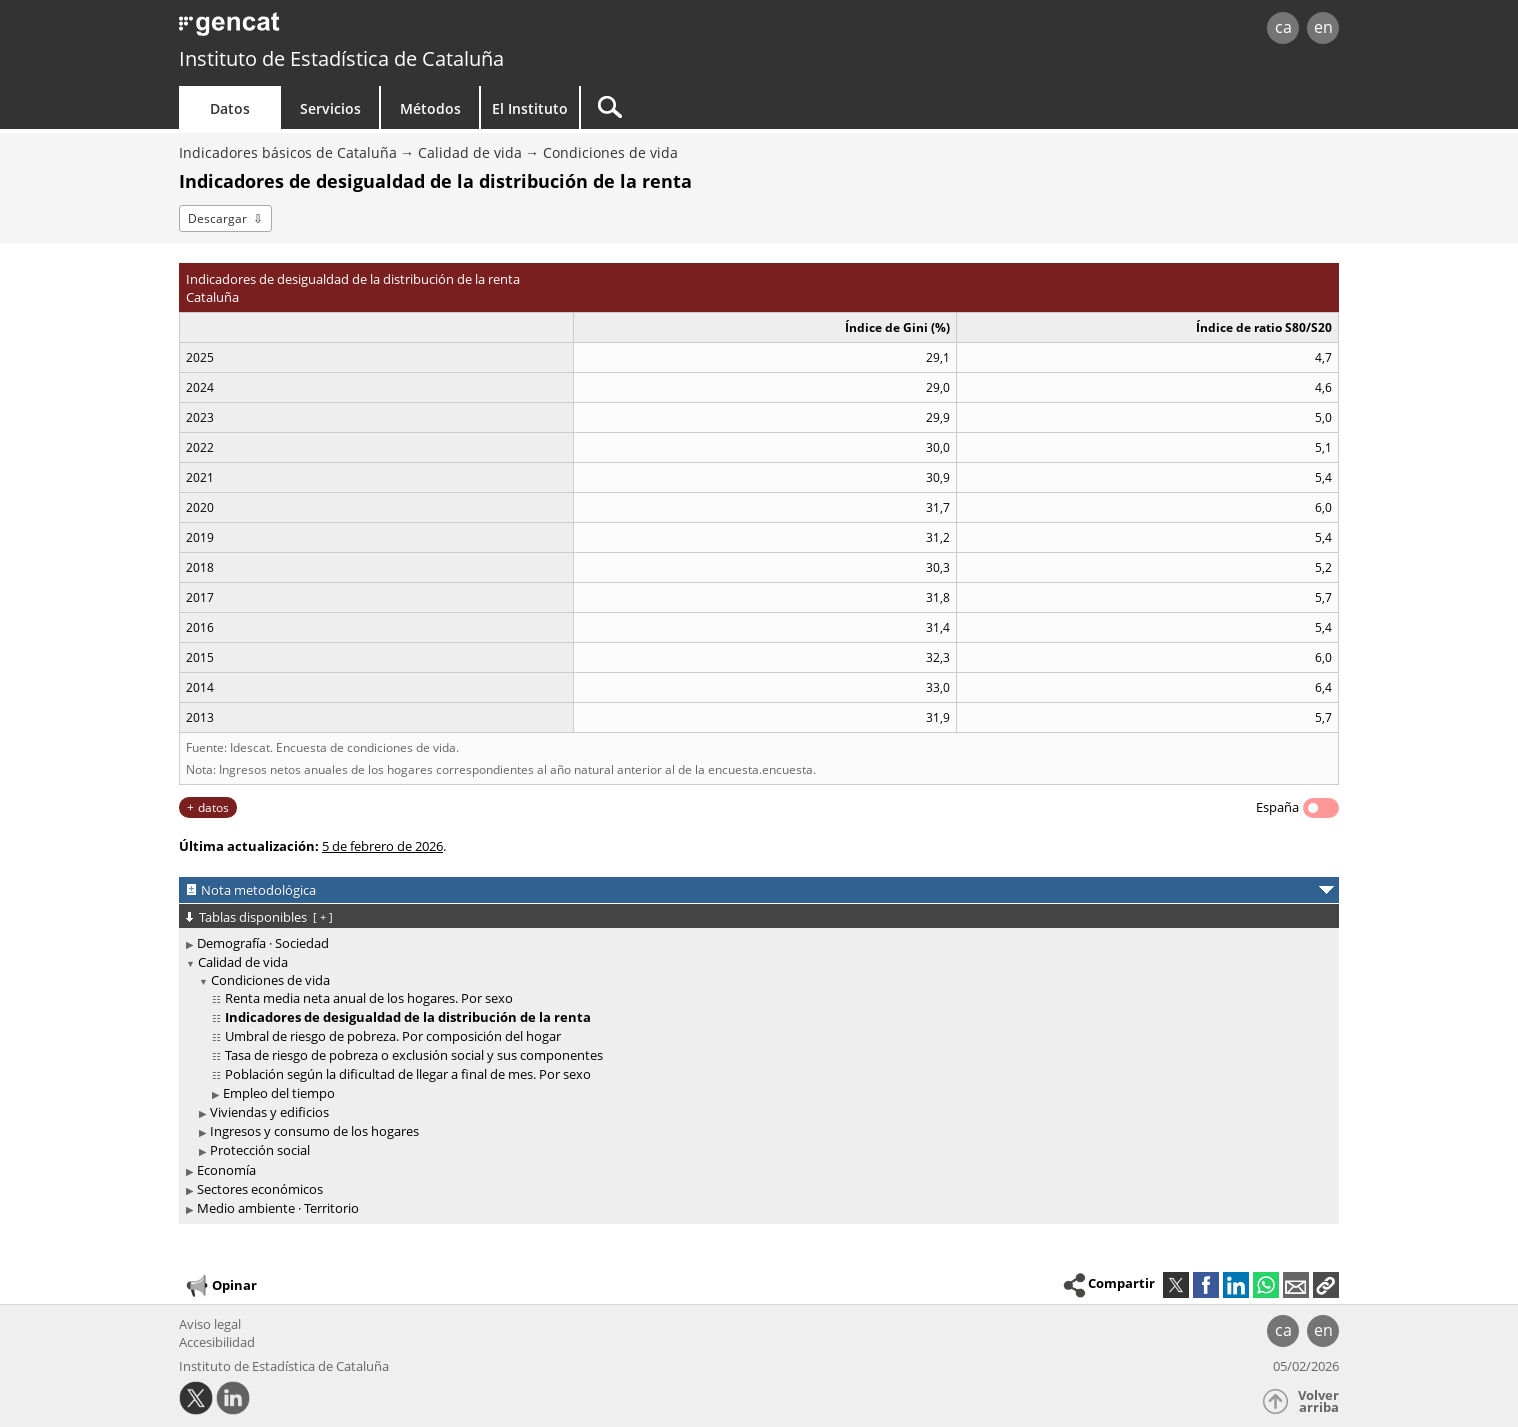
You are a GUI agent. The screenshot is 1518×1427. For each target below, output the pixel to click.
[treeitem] (755, 943)
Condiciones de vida (610, 152)
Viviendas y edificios (269, 1112)
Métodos (430, 108)
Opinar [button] (220, 1286)
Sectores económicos (260, 1189)
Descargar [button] (217, 218)
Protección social (260, 1150)
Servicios (330, 108)
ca (1283, 27)
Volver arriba (1318, 1401)
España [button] (1277, 807)
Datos (230, 108)
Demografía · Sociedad (263, 943)
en (1323, 27)
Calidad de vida (470, 152)
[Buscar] (751, 107)
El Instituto (530, 108)
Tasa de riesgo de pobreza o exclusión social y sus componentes (414, 1055)
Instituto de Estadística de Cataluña (341, 58)
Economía (226, 1170)
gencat (411, 29)
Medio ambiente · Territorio (278, 1208)
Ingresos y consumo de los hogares (314, 1131)
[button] (1326, 1285)
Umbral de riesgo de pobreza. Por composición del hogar (393, 1036)
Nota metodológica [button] (258, 890)
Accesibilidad (217, 1342)
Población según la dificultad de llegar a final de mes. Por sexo (408, 1074)
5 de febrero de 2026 (382, 846)
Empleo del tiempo (279, 1093)
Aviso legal (210, 1324)
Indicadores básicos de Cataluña (288, 152)
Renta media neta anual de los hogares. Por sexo (369, 998)
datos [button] (213, 807)
